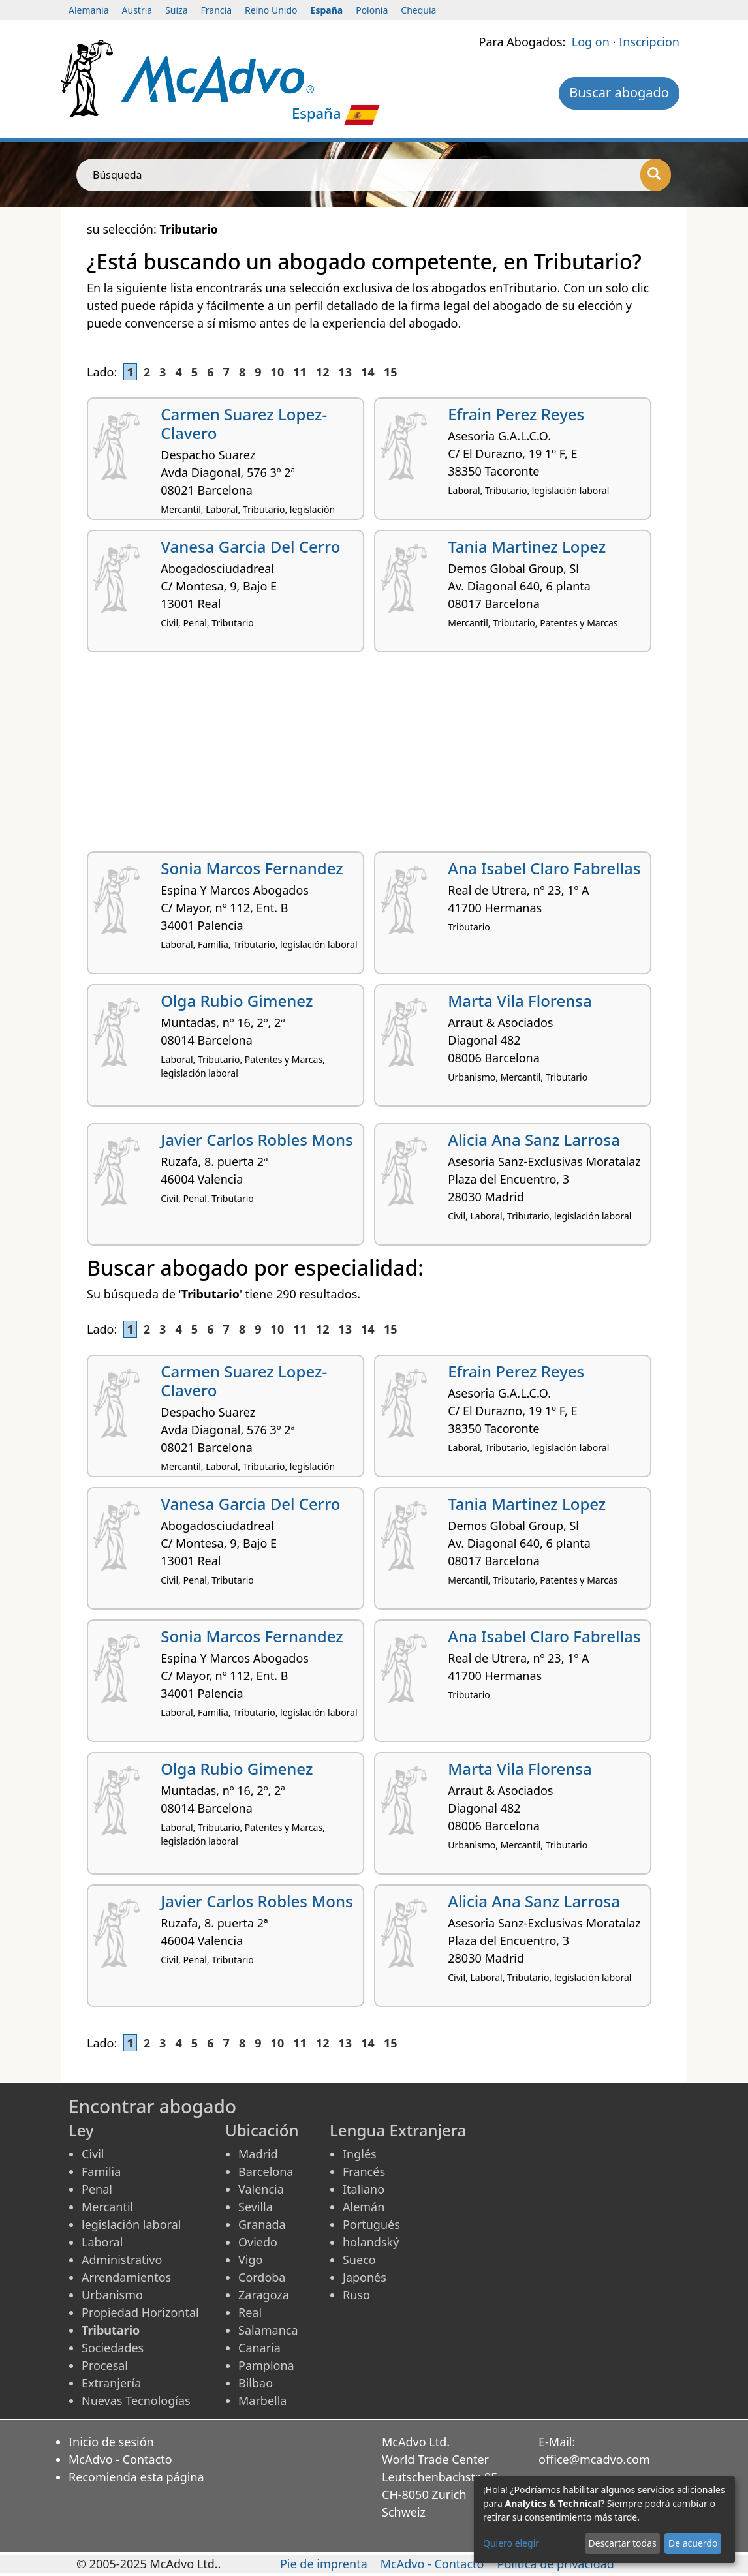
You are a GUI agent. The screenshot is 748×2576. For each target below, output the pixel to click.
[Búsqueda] (655, 175)
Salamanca (268, 2330)
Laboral (102, 2242)
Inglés (360, 2154)
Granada (262, 2224)
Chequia (418, 10)
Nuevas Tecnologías (136, 2400)
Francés (364, 2171)
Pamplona (266, 2365)
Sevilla (255, 2207)
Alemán (363, 2207)
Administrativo (122, 2259)
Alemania (89, 10)
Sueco (359, 2259)
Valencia (261, 2189)
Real (250, 2312)
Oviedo (257, 2242)
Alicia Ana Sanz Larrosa (534, 1139)
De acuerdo (692, 2543)
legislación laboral (131, 2224)
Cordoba (261, 2277)
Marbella (262, 2400)
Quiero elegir (511, 2543)
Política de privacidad (555, 2563)
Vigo (250, 2259)
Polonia (372, 10)
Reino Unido (271, 10)
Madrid (258, 2154)
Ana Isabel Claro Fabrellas (544, 868)
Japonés (364, 2277)
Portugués (371, 2224)
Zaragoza (263, 2295)
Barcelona (265, 2171)
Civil (93, 2154)
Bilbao (255, 2383)
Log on (591, 42)
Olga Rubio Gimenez (237, 1000)
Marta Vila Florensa (519, 1000)
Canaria (259, 2347)
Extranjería (111, 2383)
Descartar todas (623, 2543)
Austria (137, 10)
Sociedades (113, 2347)
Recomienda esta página (136, 2477)
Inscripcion (649, 42)
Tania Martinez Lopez (527, 546)
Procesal (105, 2365)
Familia (101, 2171)
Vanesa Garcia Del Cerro (250, 546)
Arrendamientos (126, 2277)
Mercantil (107, 2207)
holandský (371, 2242)
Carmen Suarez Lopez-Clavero (244, 423)
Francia (216, 10)
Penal (97, 2189)
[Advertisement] (374, 757)
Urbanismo (112, 2295)
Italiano (363, 2189)
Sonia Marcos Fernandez (252, 868)
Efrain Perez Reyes (516, 414)
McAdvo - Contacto (120, 2459)
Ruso (356, 2295)
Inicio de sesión (111, 2441)
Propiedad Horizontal (140, 2312)
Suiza (176, 10)
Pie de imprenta (323, 2563)
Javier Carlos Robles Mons (256, 1139)
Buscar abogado (619, 92)
